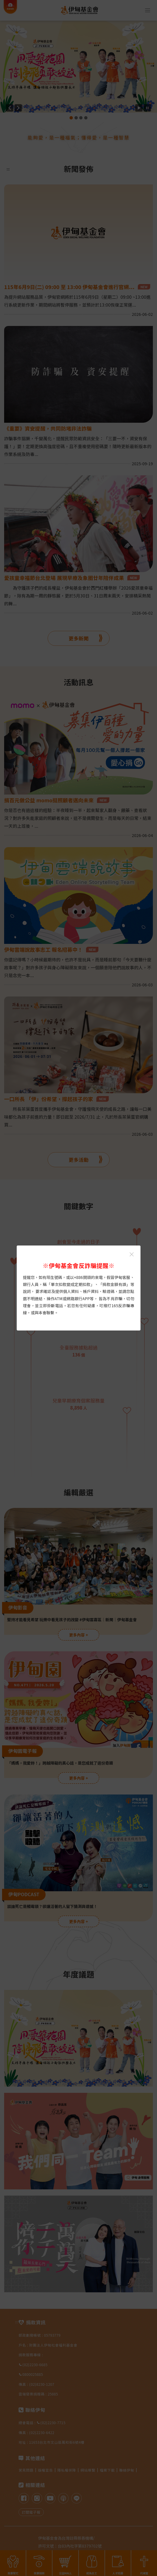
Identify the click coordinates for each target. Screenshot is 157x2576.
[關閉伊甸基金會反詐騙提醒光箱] (131, 1254)
